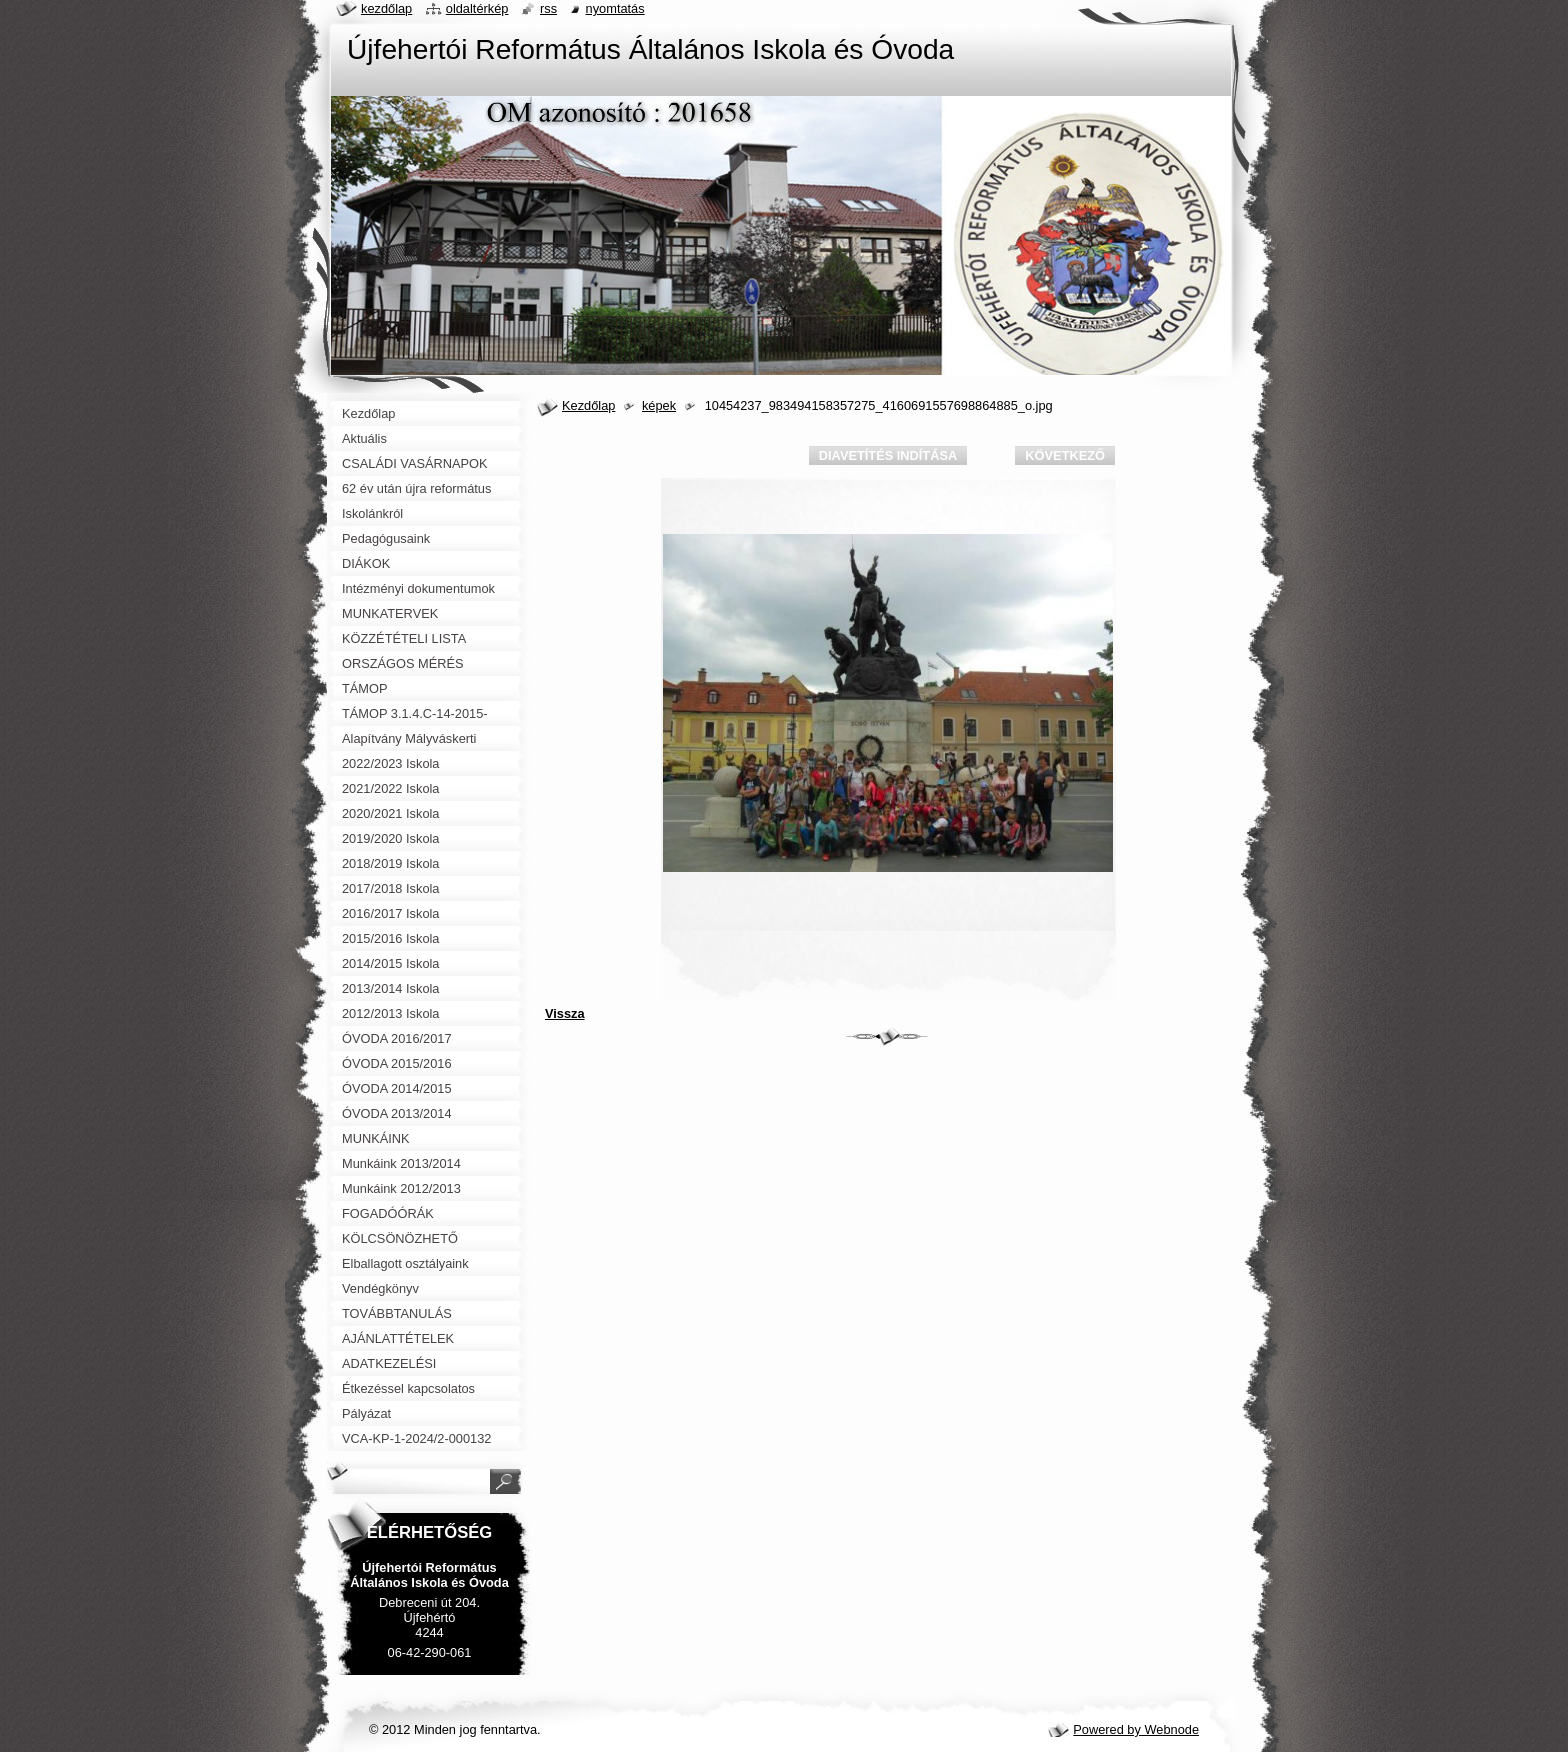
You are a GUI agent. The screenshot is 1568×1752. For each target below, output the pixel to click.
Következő (1065, 455)
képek (659, 405)
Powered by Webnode (1136, 1729)
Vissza (565, 1013)
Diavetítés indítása (888, 455)
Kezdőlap (588, 405)
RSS (548, 8)
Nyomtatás (615, 8)
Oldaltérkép (477, 8)
